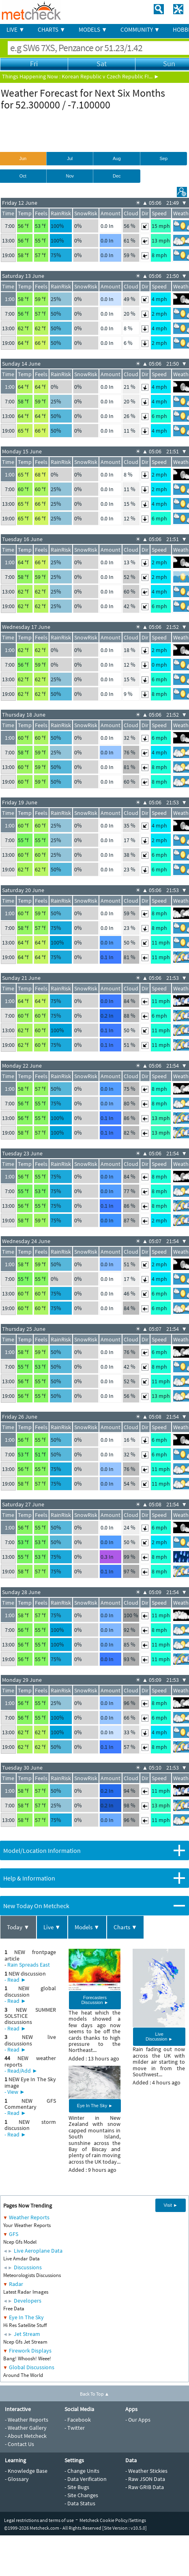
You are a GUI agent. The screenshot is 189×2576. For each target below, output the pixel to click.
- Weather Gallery (26, 2427)
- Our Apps (137, 2419)
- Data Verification (85, 2479)
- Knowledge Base (26, 2470)
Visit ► (170, 2205)
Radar (16, 2284)
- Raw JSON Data (145, 2479)
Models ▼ (87, 1927)
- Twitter (74, 2427)
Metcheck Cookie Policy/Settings (112, 2520)
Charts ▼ (125, 1927)
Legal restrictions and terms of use (39, 2520)
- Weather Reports (26, 2419)
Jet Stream (27, 2334)
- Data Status (79, 2503)
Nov (70, 175)
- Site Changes (81, 2495)
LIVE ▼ (15, 29)
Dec (117, 175)
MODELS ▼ (93, 29)
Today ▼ (18, 1927)
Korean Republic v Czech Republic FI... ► (110, 76)
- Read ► (15, 1979)
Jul (70, 158)
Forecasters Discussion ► (94, 2000)
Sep (163, 158)
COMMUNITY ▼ (140, 29)
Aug (117, 158)
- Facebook (77, 2419)
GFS (13, 2234)
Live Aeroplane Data (38, 2250)
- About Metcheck (26, 2436)
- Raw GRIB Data (144, 2487)
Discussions (28, 2267)
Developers (27, 2300)
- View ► (14, 2091)
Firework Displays (30, 2350)
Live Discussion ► (159, 2036)
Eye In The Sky (26, 2317)
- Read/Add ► (21, 2070)
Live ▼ (52, 1927)
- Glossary (17, 2479)
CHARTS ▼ (52, 29)
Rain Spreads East (28, 1964)
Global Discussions (31, 2367)
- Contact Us (19, 2444)
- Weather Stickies (146, 2470)
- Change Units (81, 2470)
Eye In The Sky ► (95, 2105)
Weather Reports (29, 2217)
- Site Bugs (76, 2487)
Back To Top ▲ (95, 2394)
